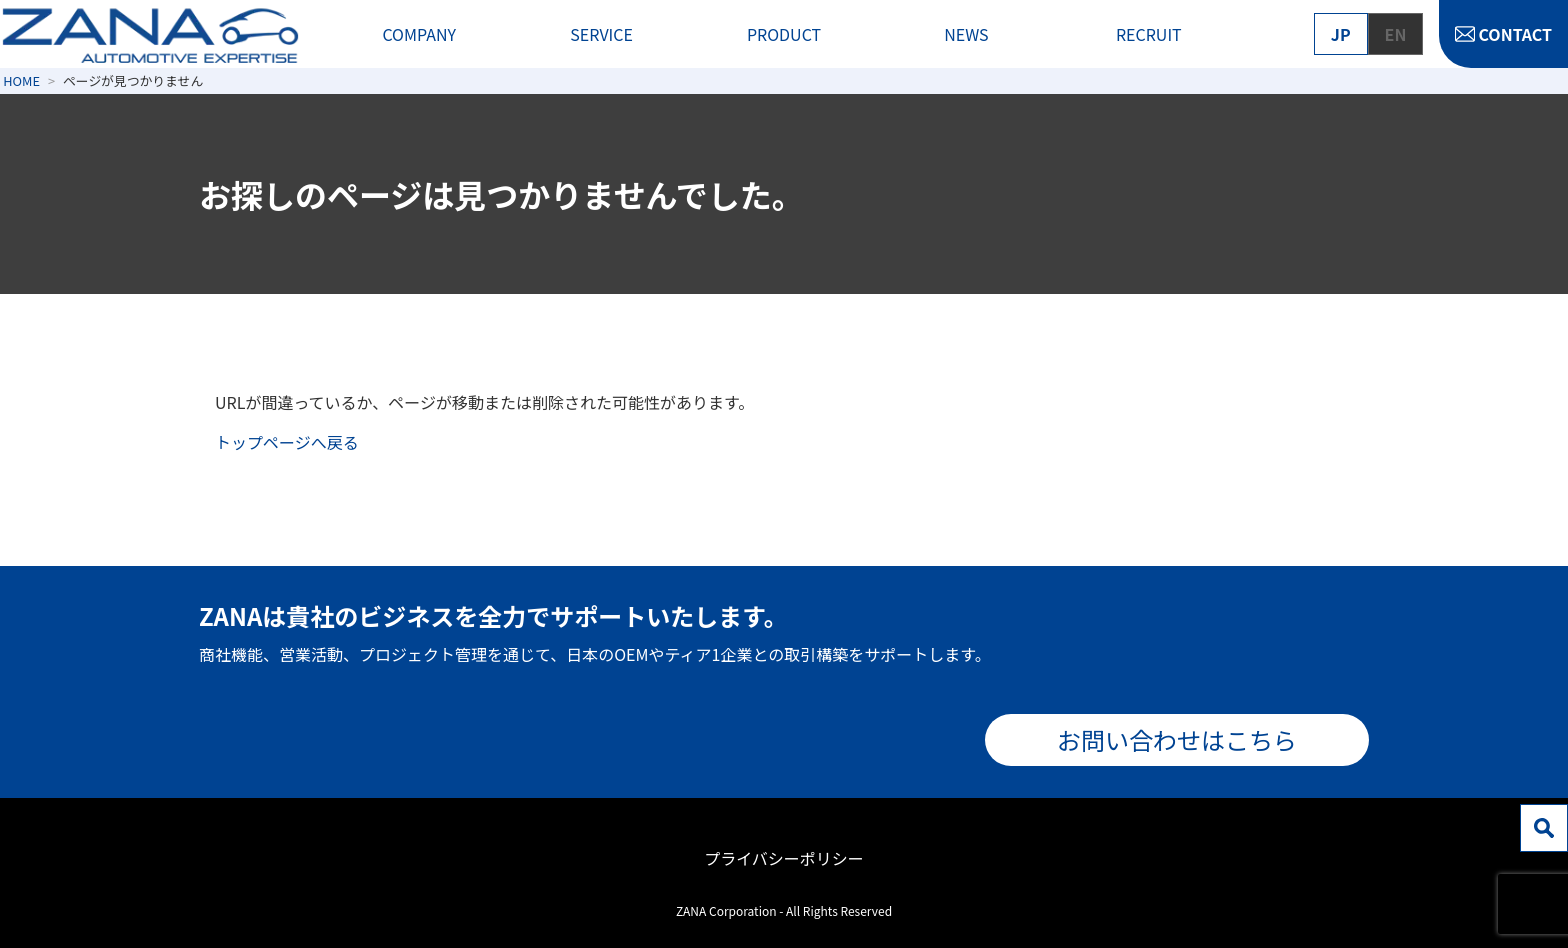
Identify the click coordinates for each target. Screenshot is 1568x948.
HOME (21, 80)
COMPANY (419, 34)
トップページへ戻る (287, 442)
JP (1341, 34)
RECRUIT (1149, 34)
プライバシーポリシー (784, 858)
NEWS (966, 34)
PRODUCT (784, 34)
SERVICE (601, 34)
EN (1396, 34)
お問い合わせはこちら (1177, 739)
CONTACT (1515, 34)
